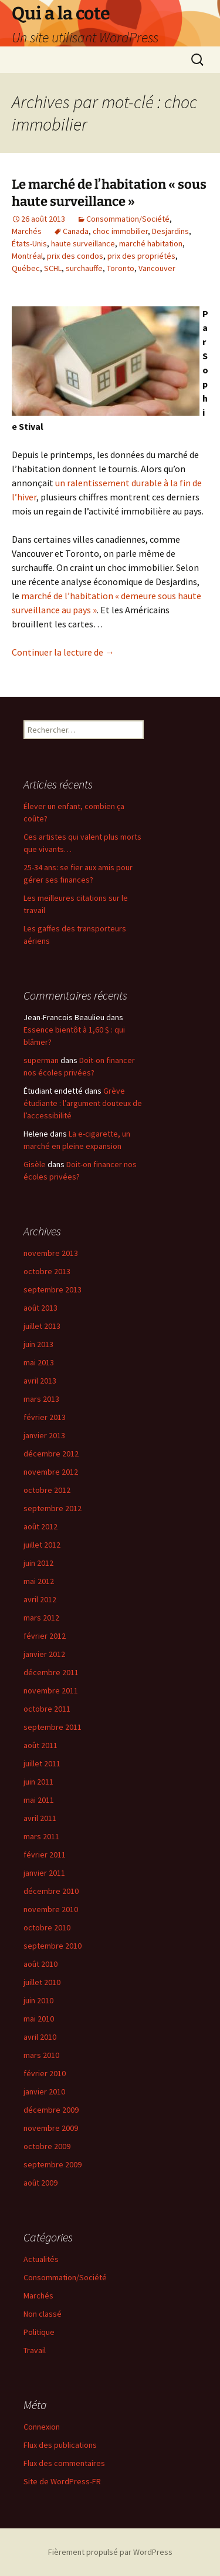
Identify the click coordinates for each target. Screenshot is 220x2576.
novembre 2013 (50, 1253)
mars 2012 (41, 1617)
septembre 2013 (52, 1289)
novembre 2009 (50, 2128)
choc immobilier (120, 231)
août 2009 (40, 2182)
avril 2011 (39, 1818)
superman (41, 1060)
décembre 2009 (51, 2109)
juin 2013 (38, 1344)
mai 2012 (38, 1581)
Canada (76, 231)
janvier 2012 (44, 1654)
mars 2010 (41, 2055)
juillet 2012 (41, 1544)
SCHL (53, 268)
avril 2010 (39, 2037)
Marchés (27, 231)
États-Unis (29, 243)
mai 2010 (38, 2018)
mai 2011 (38, 1800)
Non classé (42, 2313)
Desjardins (170, 231)
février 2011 (44, 1854)
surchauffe (84, 268)
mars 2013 (41, 1399)
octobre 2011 (46, 1708)
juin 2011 (38, 1781)
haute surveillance (83, 243)
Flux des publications (60, 2445)
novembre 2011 (50, 1690)
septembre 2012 (52, 1508)
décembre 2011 (51, 1672)
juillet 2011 (41, 1763)
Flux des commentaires (64, 2463)
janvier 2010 (44, 2091)
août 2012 (40, 1526)
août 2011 (40, 1745)
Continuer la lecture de (63, 652)
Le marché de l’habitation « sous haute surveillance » (109, 192)
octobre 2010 (46, 1927)
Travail (34, 2350)
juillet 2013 (41, 1326)
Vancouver (156, 268)
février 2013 (44, 1417)
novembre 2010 (50, 1909)
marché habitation (150, 243)
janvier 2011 (44, 1872)
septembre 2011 (52, 1727)
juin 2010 (38, 2000)
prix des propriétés (141, 255)
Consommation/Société (128, 218)
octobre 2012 (46, 1490)
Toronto (120, 268)
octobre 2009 (46, 2146)
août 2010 (40, 1964)
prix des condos (75, 255)
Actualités (41, 2259)
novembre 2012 (50, 1471)
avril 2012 (39, 1599)
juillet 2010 (41, 1982)
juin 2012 (38, 1563)
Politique (39, 2332)
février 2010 (44, 2073)
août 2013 (40, 1307)
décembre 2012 (51, 1453)
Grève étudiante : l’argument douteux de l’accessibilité (82, 1103)
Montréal (27, 255)
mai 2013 (38, 1362)
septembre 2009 (52, 2164)
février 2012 (44, 1636)
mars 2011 (41, 1836)
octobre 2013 (46, 1271)
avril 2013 (39, 1380)
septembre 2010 (52, 1945)
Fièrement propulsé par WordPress (110, 2552)
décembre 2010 (51, 1891)
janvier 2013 (44, 1435)
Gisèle (34, 1164)
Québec (26, 268)
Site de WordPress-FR (62, 2481)
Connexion (41, 2426)
